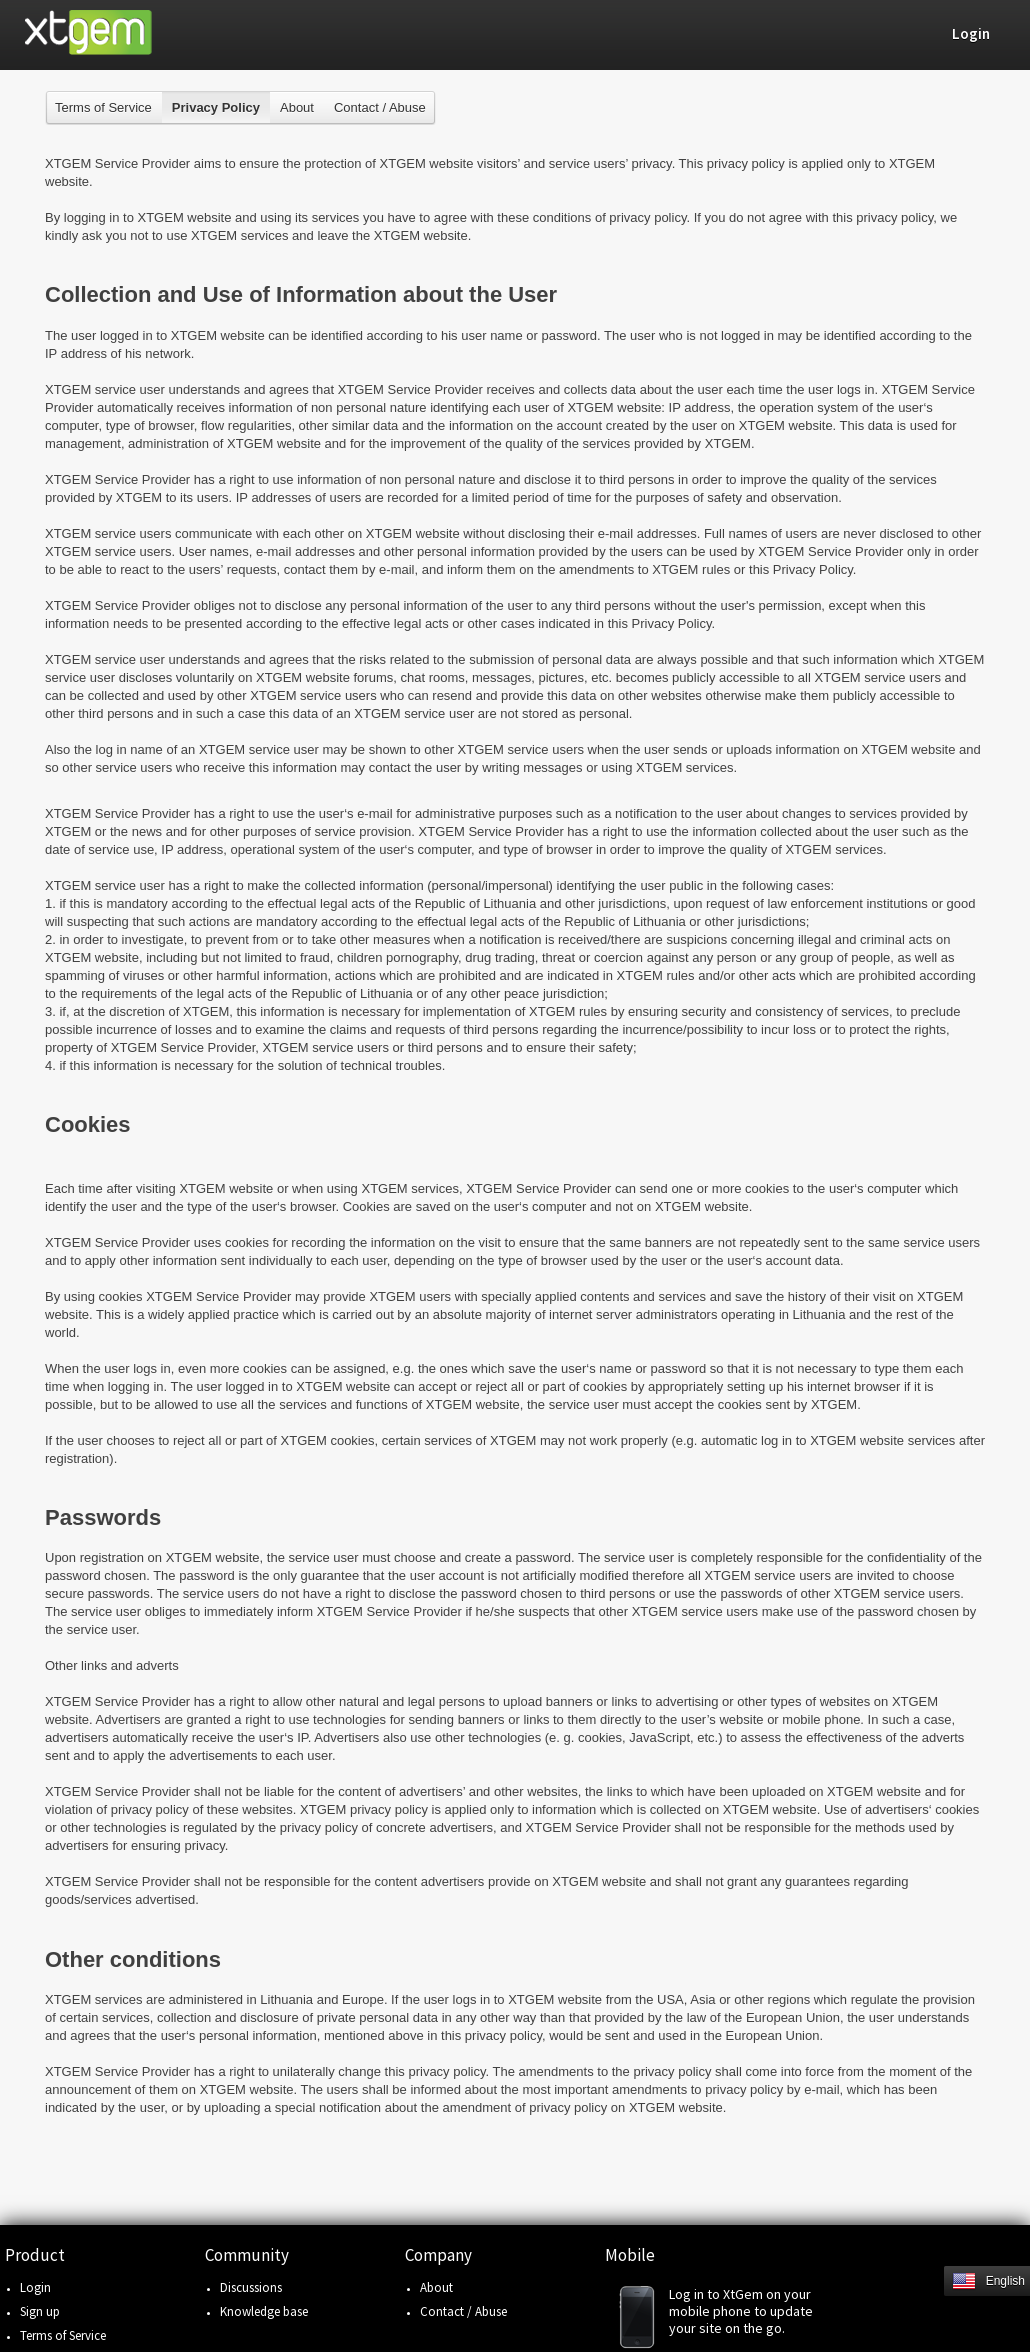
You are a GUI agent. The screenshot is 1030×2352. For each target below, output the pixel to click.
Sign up (40, 2311)
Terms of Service (103, 107)
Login (35, 2287)
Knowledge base (264, 2311)
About (297, 107)
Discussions (251, 2287)
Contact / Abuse (380, 107)
